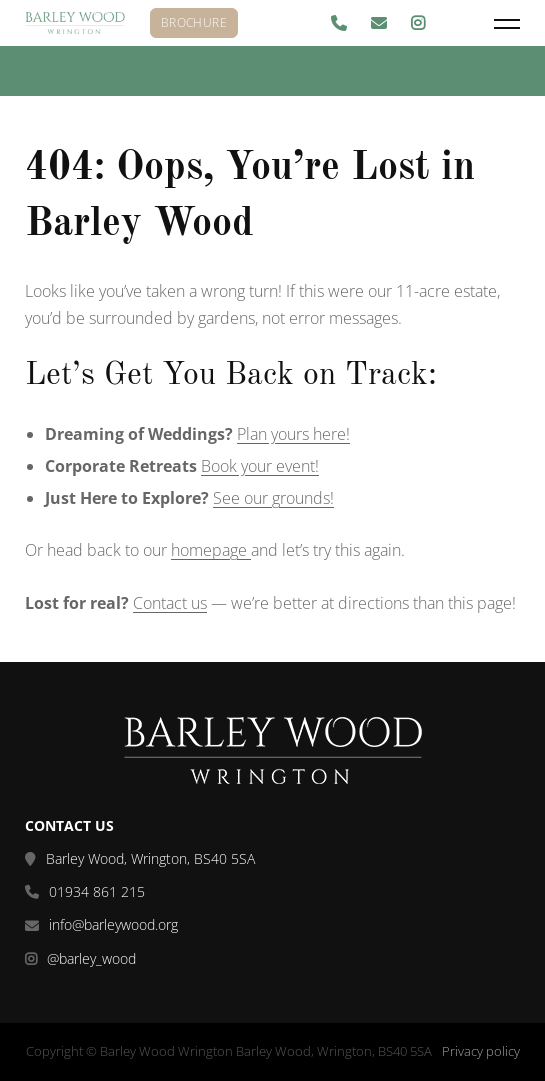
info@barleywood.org (113, 925)
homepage (211, 550)
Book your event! (260, 466)
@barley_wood (91, 959)
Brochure (194, 22)
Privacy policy (481, 1051)
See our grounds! (273, 498)
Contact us (170, 603)
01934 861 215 (97, 892)
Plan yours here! (293, 434)
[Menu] (507, 23)
